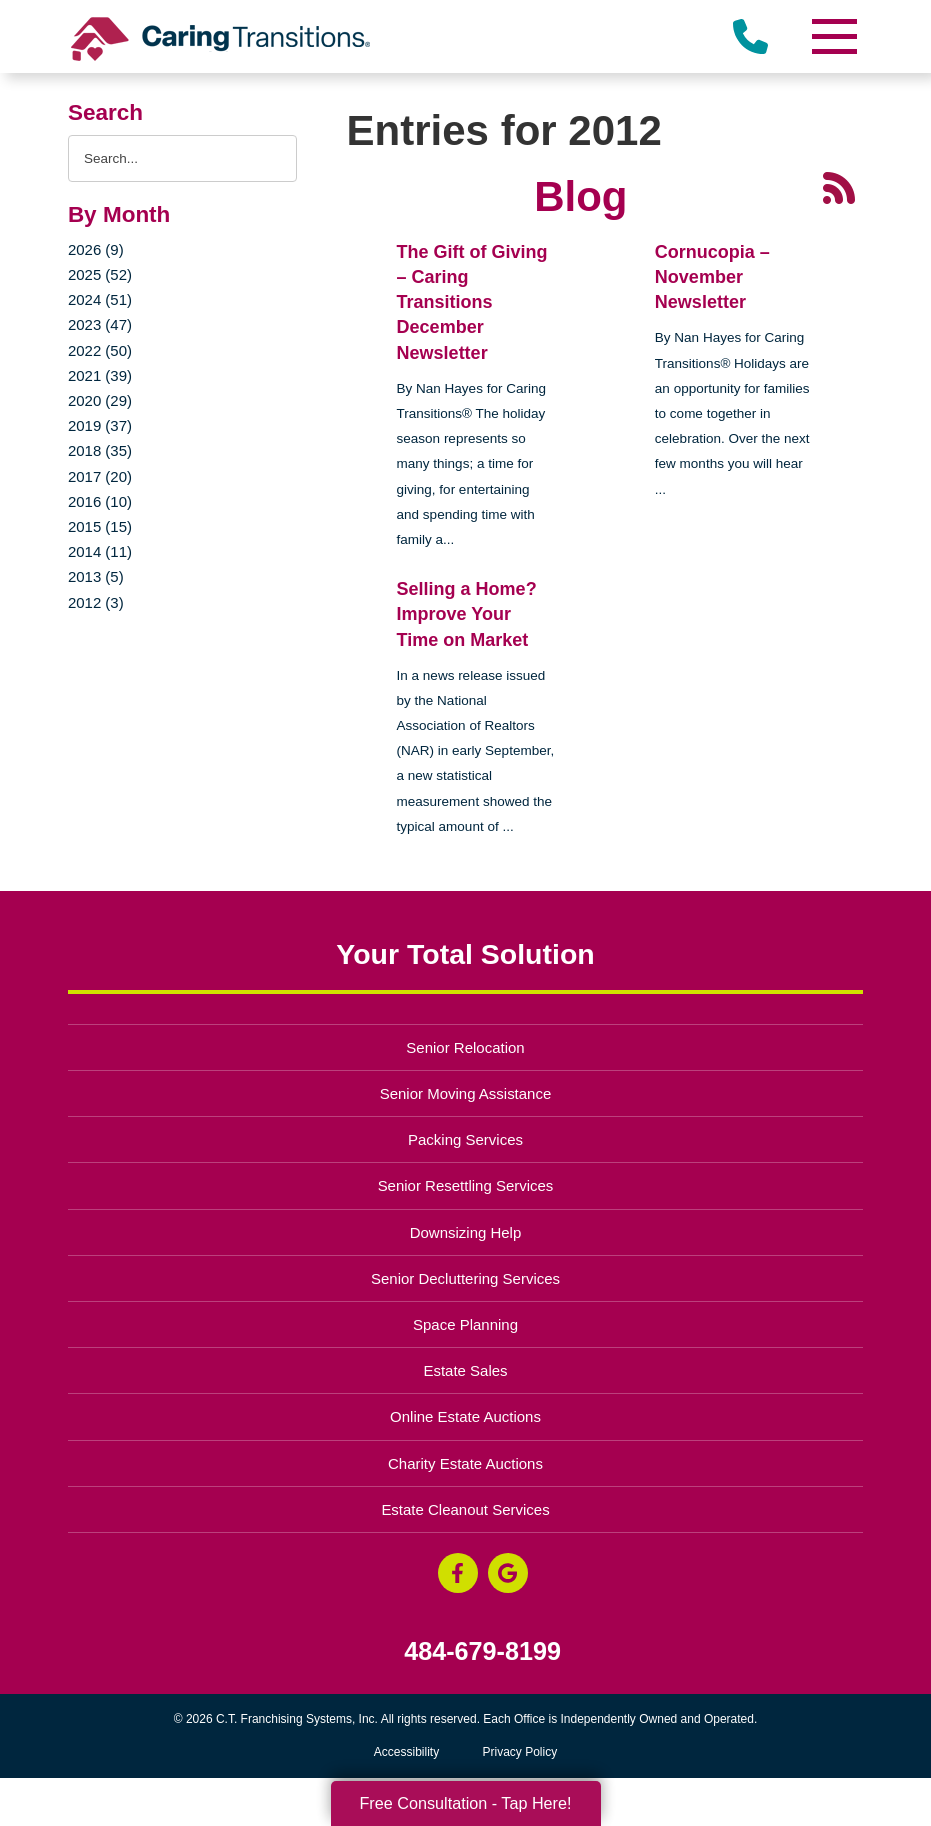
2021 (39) (100, 375)
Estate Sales (465, 1370)
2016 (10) (100, 501)
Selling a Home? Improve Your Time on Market (467, 614)
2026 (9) (96, 249)
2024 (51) (100, 299)
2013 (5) (96, 576)
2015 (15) (100, 526)
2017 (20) (100, 476)
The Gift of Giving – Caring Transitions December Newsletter (472, 302)
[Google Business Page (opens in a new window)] (508, 1573)
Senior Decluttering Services (465, 1278)
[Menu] (833, 36)
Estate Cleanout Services (465, 1509)
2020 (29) (100, 400)
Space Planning (465, 1324)
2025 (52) (100, 274)
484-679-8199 (482, 1651)
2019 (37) (100, 425)
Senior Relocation (465, 1047)
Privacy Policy (520, 1752)
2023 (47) (100, 324)
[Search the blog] (182, 158)
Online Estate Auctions (465, 1416)
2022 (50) (100, 350)
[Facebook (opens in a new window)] (458, 1573)
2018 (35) (100, 450)
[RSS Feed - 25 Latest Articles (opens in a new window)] (839, 186)
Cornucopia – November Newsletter (712, 277)
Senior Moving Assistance (466, 1093)
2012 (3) (96, 602)
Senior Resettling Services (466, 1185)
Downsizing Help (466, 1232)
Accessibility (406, 1752)
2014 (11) (100, 551)
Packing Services (465, 1139)
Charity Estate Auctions (465, 1463)
